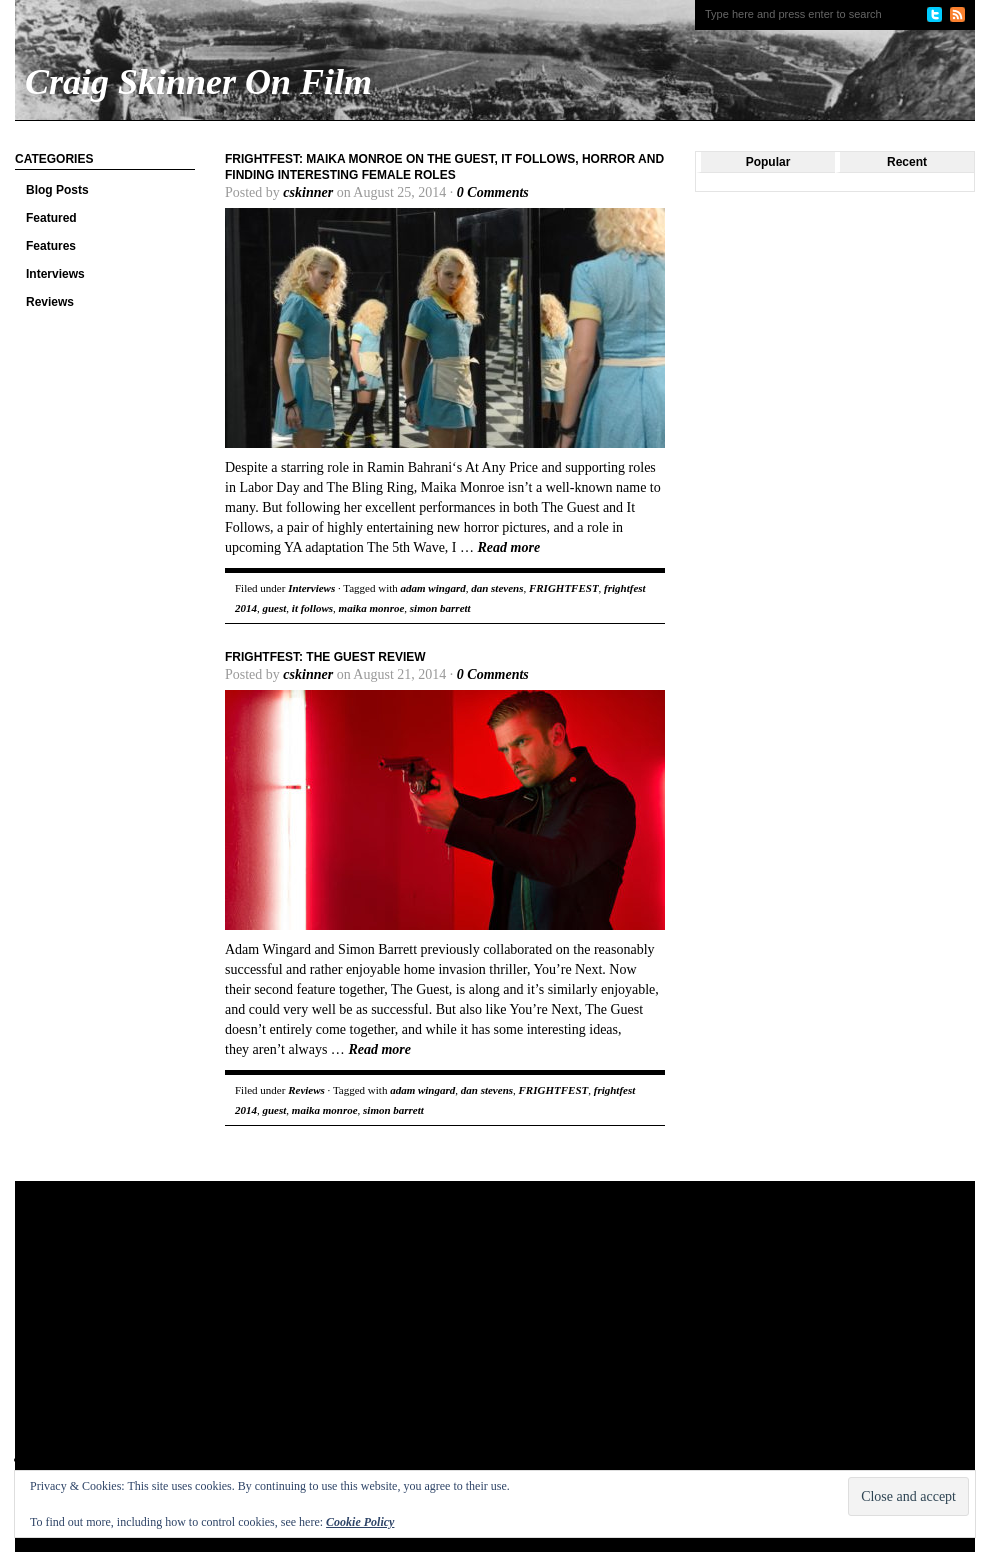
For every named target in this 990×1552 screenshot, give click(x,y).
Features (51, 246)
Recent (907, 162)
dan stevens (497, 588)
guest (275, 608)
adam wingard (433, 588)
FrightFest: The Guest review (325, 657)
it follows (312, 608)
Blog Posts (57, 190)
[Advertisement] (313, 1341)
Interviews (55, 274)
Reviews (50, 302)
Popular (768, 162)
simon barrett (440, 608)
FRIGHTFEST (564, 588)
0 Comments (493, 192)
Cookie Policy (360, 1522)
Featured (51, 218)
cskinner (308, 192)
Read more (509, 547)
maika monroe (372, 608)
